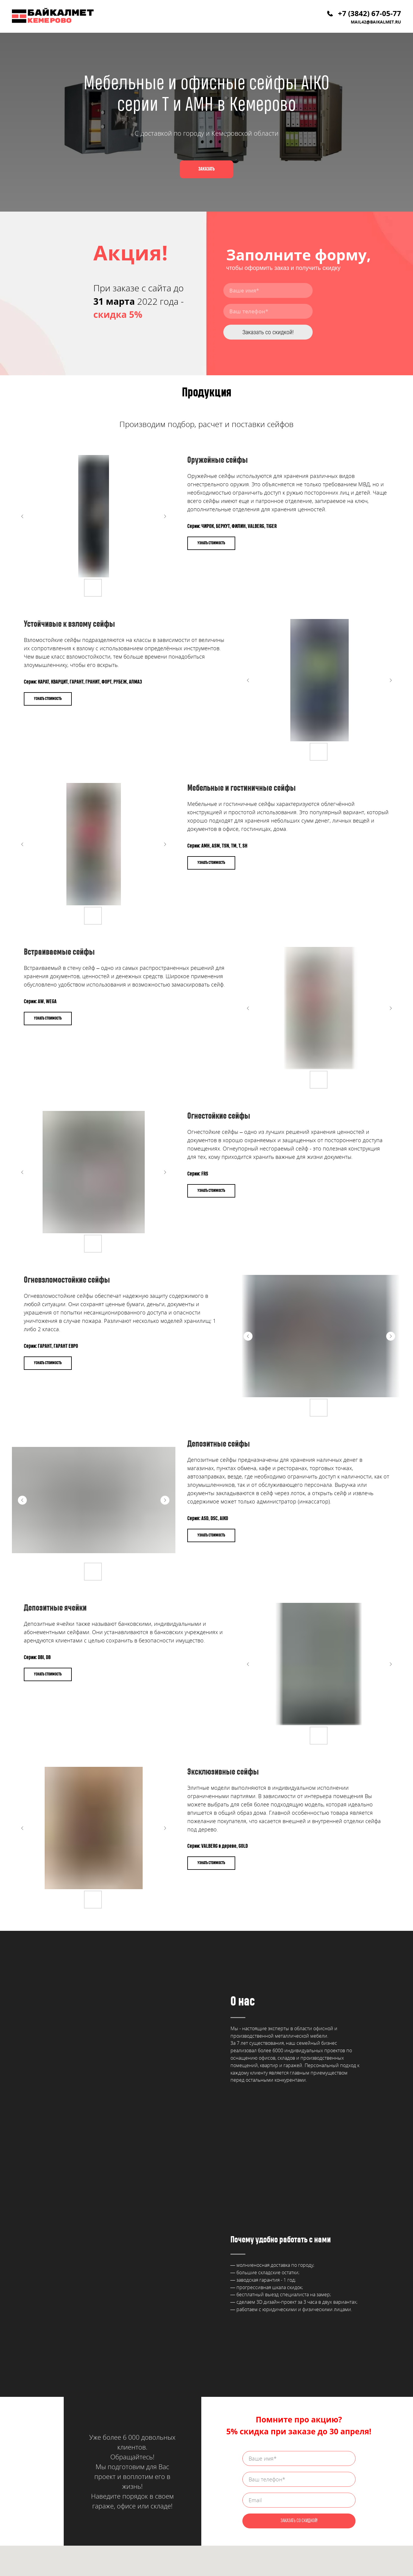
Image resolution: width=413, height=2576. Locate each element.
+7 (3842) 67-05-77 (369, 13)
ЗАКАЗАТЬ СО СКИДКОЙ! (298, 2313)
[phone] (268, 311)
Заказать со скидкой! (268, 332)
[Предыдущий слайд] (22, 516)
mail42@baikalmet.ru (376, 22)
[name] (268, 290)
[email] (299, 2292)
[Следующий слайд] (164, 516)
